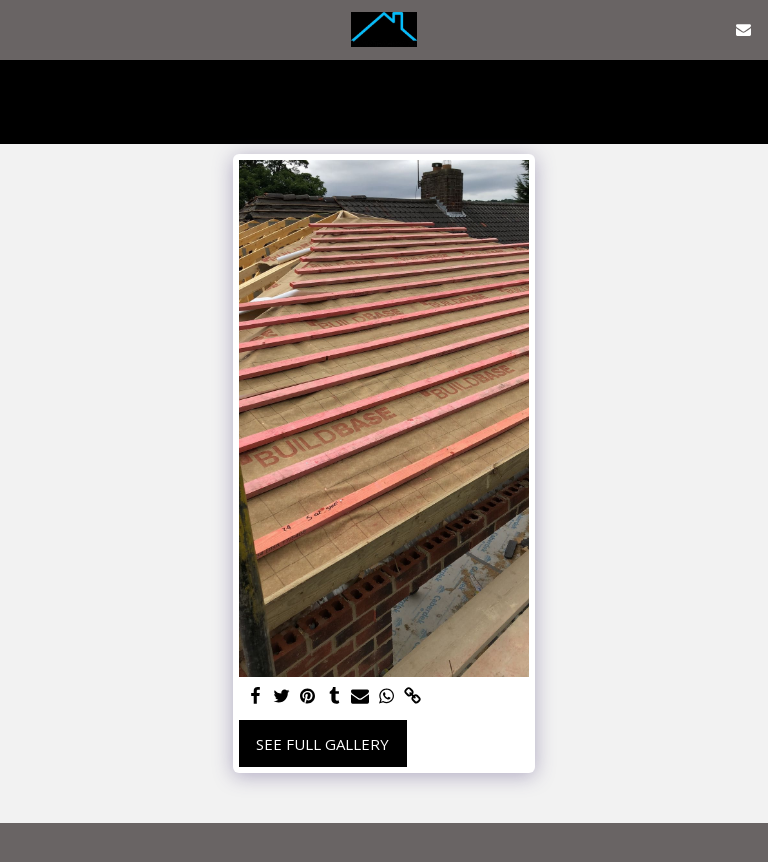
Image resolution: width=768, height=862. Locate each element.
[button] (22, 28)
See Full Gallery (322, 744)
